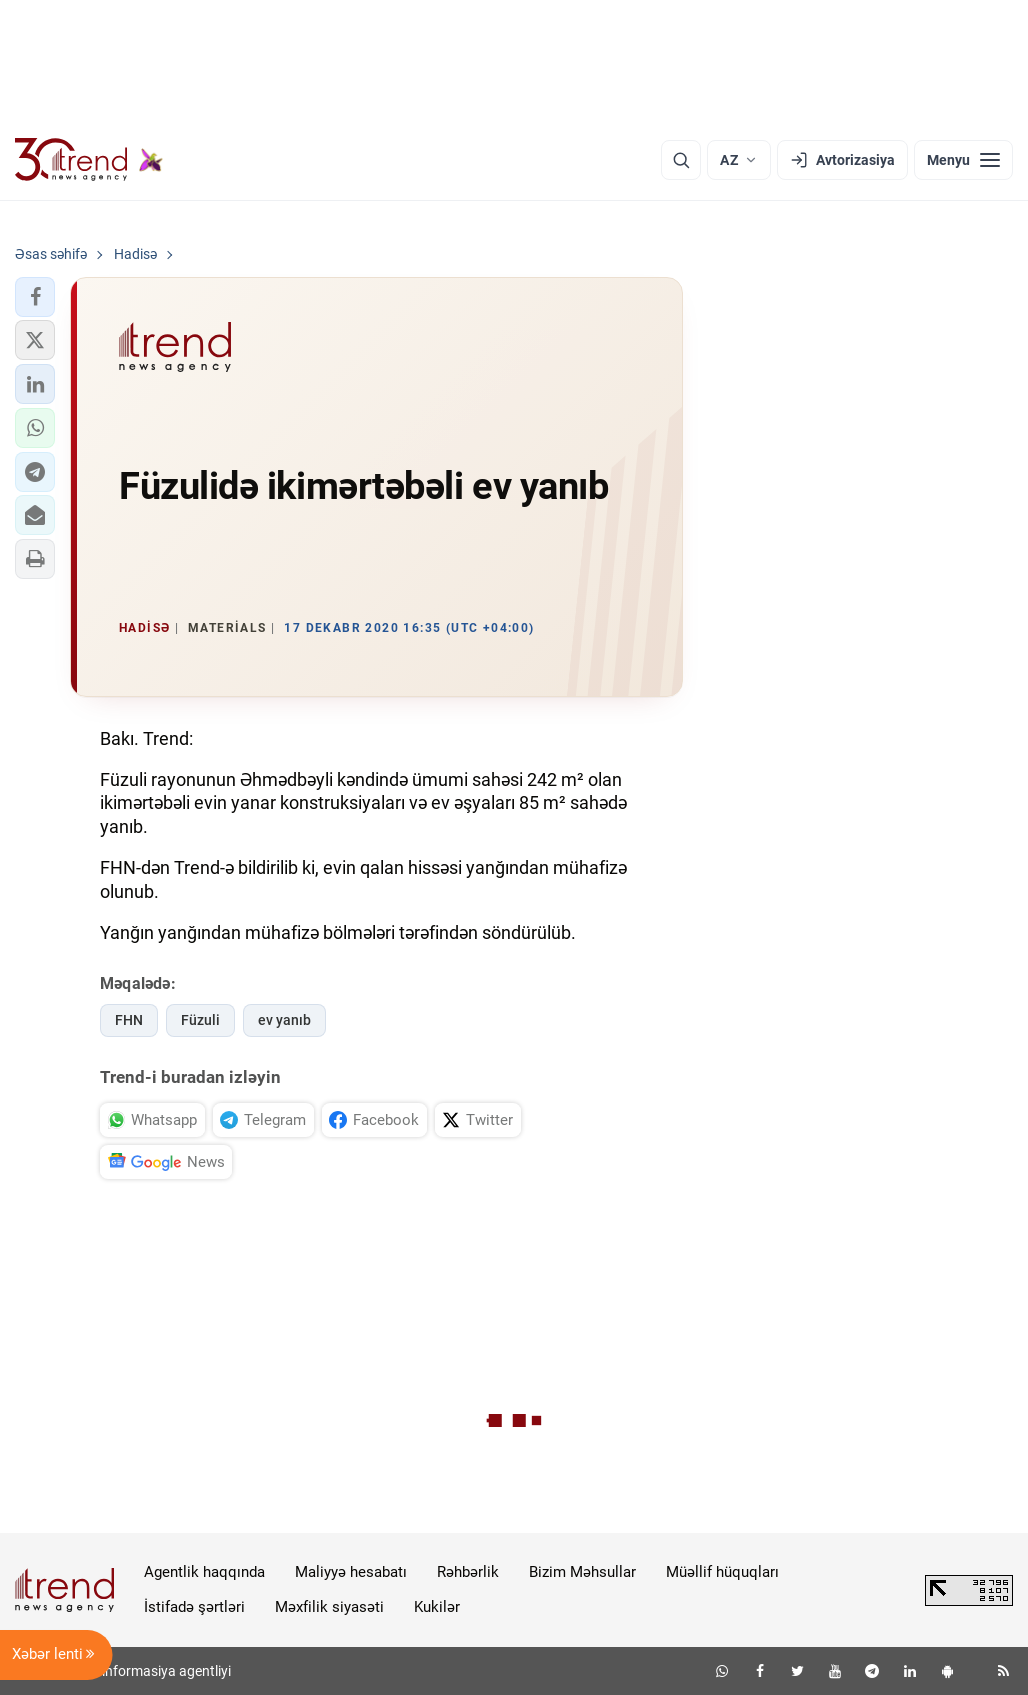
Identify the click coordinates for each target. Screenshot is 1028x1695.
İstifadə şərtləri (194, 1607)
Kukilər (437, 1607)
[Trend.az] (89, 160)
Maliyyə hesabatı (351, 1572)
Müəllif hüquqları (722, 1572)
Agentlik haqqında (204, 1572)
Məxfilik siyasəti (329, 1607)
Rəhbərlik (468, 1572)
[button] (35, 297)
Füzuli (200, 1020)
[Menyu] (963, 160)
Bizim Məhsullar (582, 1572)
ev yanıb (284, 1020)
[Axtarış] (681, 160)
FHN (129, 1020)
